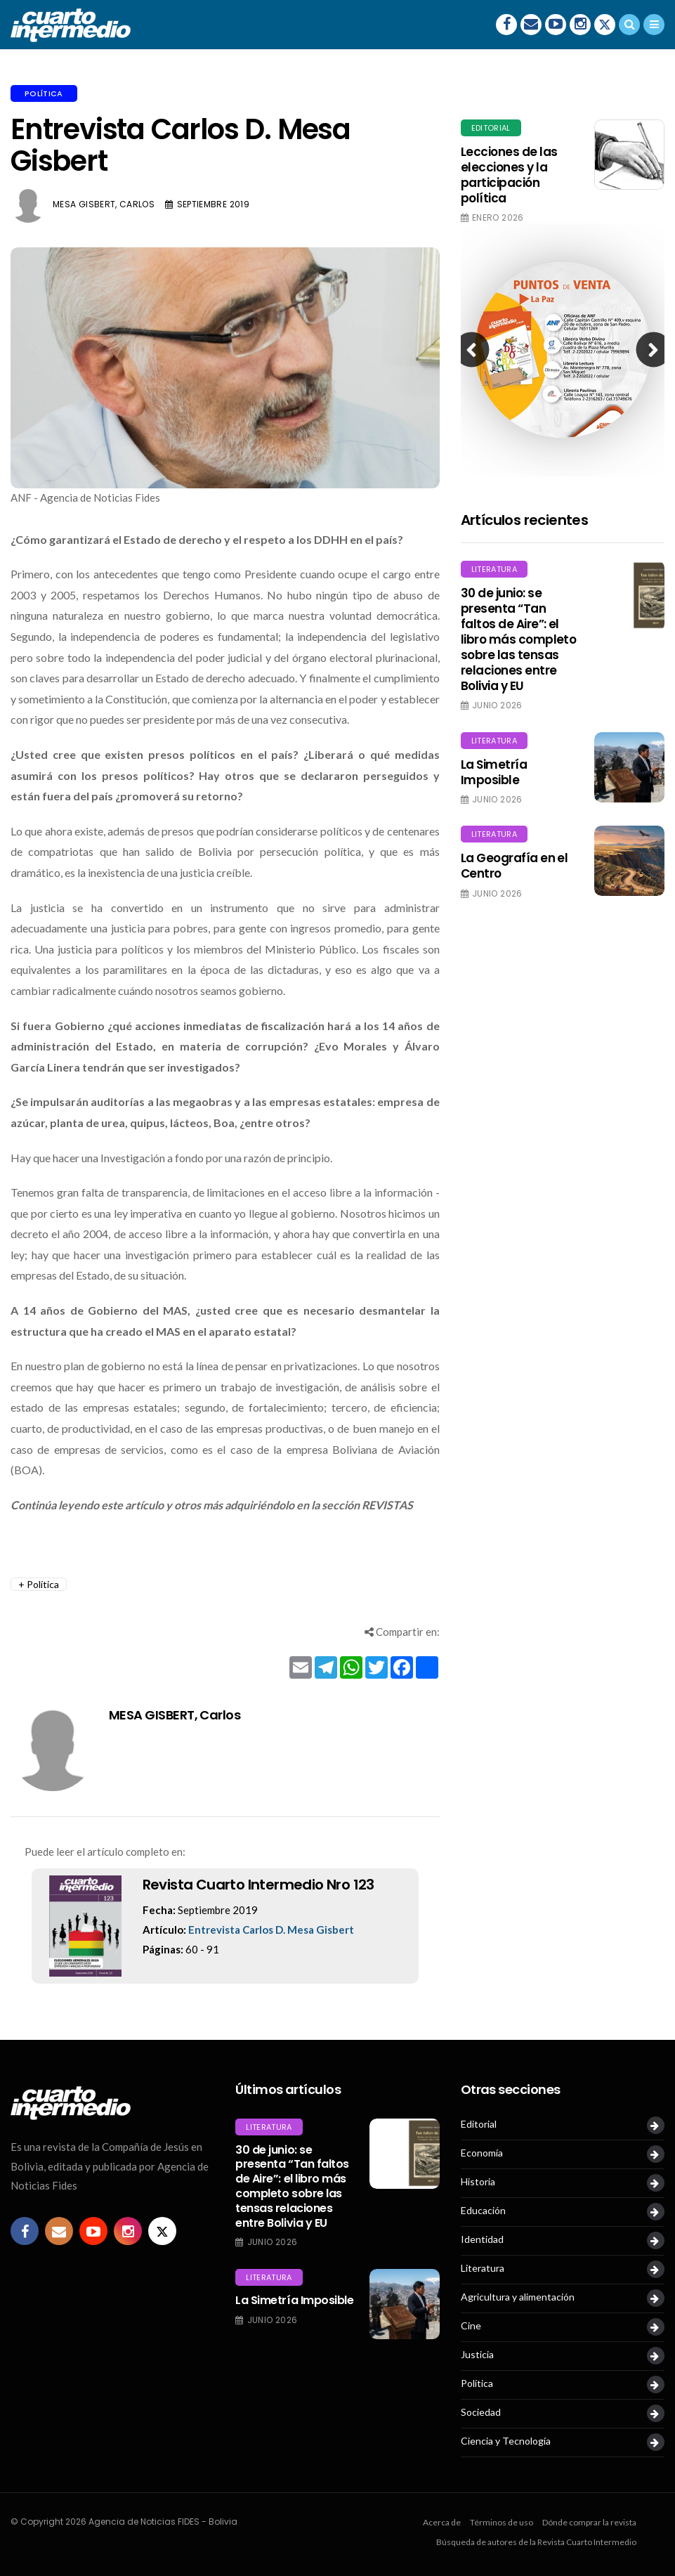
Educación (483, 2210)
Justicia (477, 2354)
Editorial (491, 128)
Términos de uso (501, 2522)
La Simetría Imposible (494, 772)
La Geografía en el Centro (514, 866)
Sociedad (481, 2412)
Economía (482, 2153)
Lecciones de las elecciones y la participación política (509, 175)
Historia (478, 2181)
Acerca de (442, 2522)
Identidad (482, 2239)
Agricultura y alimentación (518, 2297)
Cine (471, 2325)
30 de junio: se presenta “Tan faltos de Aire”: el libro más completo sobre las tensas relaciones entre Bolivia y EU (519, 640)
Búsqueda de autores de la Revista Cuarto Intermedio (536, 2542)
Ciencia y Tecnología (506, 2441)
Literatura (494, 569)
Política (44, 93)
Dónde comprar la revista (589, 2522)
